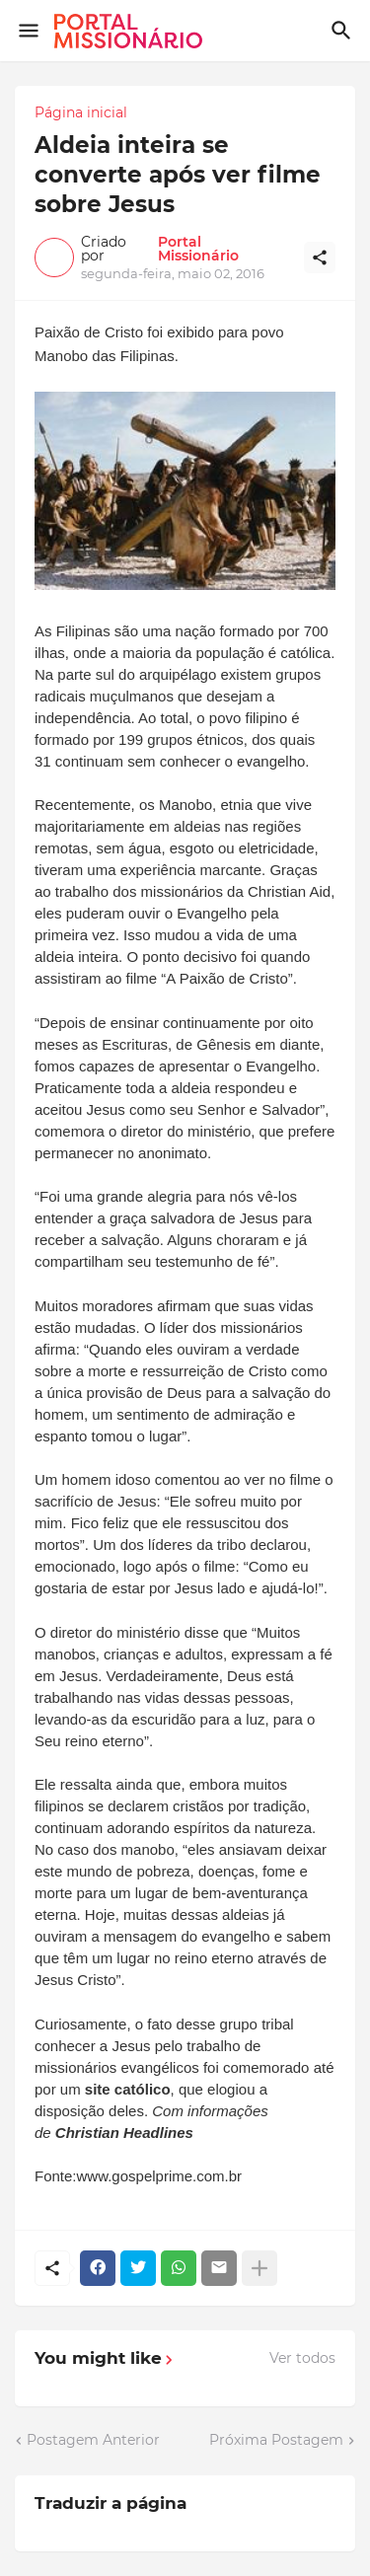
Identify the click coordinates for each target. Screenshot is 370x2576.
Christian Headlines (124, 2132)
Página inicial (81, 112)
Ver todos (302, 2358)
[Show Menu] (27, 30)
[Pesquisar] (344, 30)
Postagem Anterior (93, 2440)
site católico (128, 2089)
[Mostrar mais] (259, 2268)
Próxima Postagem (276, 2440)
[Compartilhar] (319, 257)
